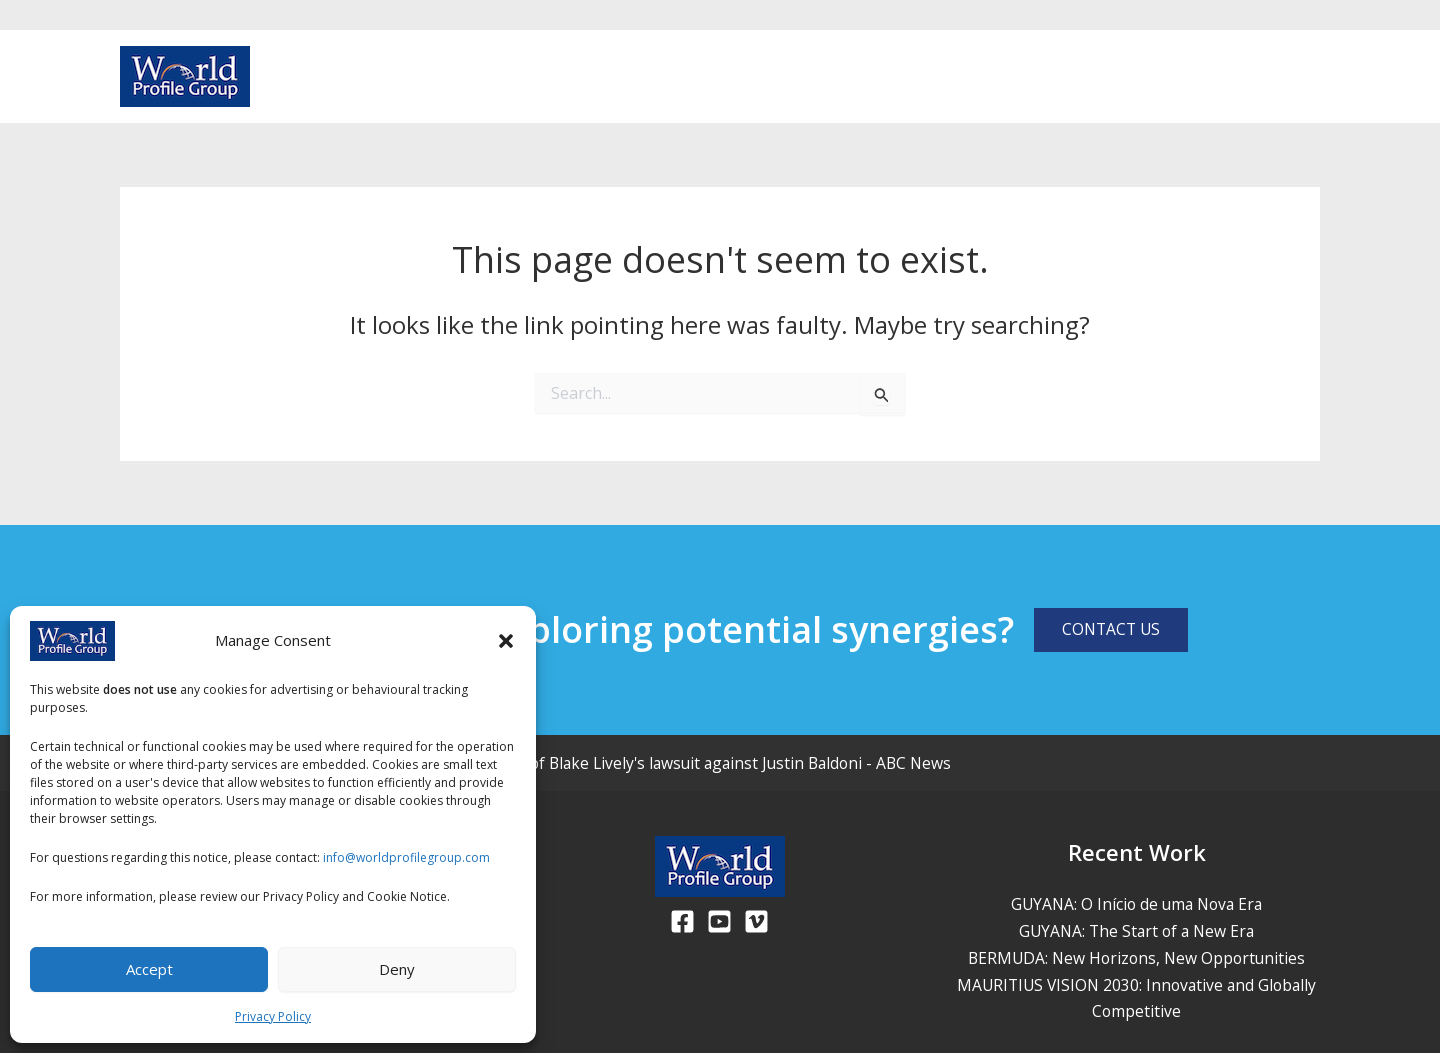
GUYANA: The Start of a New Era (1136, 931)
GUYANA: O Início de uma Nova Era (1137, 904)
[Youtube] (1278, 78)
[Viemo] (756, 921)
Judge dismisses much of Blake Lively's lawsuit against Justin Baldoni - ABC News (666, 763)
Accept (149, 969)
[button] (506, 641)
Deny (397, 969)
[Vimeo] (1310, 78)
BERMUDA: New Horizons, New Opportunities (1136, 957)
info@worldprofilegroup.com (406, 857)
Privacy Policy (273, 1016)
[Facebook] (1246, 78)
